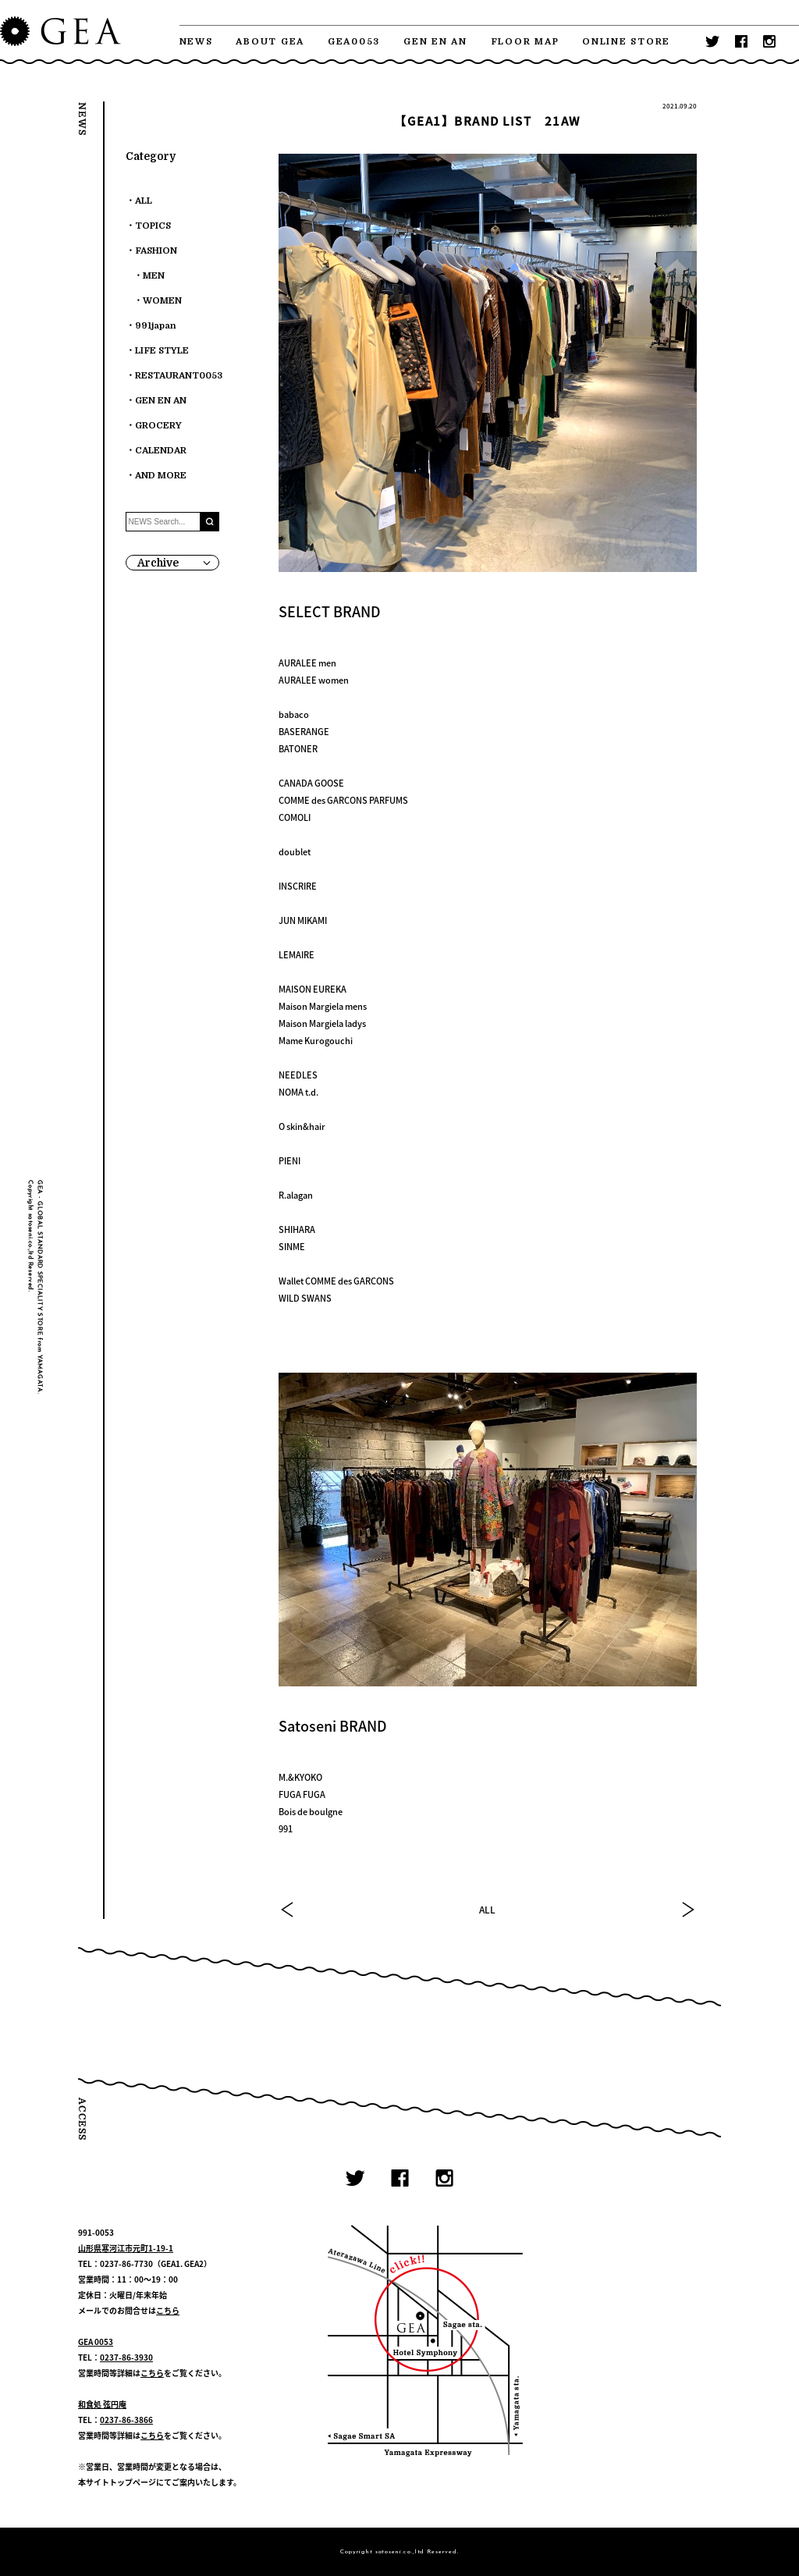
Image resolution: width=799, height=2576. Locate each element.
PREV (288, 1909)
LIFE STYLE (162, 351)
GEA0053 (354, 42)
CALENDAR (160, 451)
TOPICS (153, 226)
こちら (167, 2310)
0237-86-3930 (126, 2357)
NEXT (687, 1909)
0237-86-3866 (126, 2419)
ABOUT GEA (270, 42)
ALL (487, 1910)
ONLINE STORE (626, 42)
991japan (155, 326)
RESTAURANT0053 (178, 376)
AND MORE (160, 476)
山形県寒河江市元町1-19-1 (125, 2248)
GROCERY (158, 426)
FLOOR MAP (525, 42)
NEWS (196, 42)
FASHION (156, 251)
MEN (154, 276)
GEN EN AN (435, 42)
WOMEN (162, 301)
